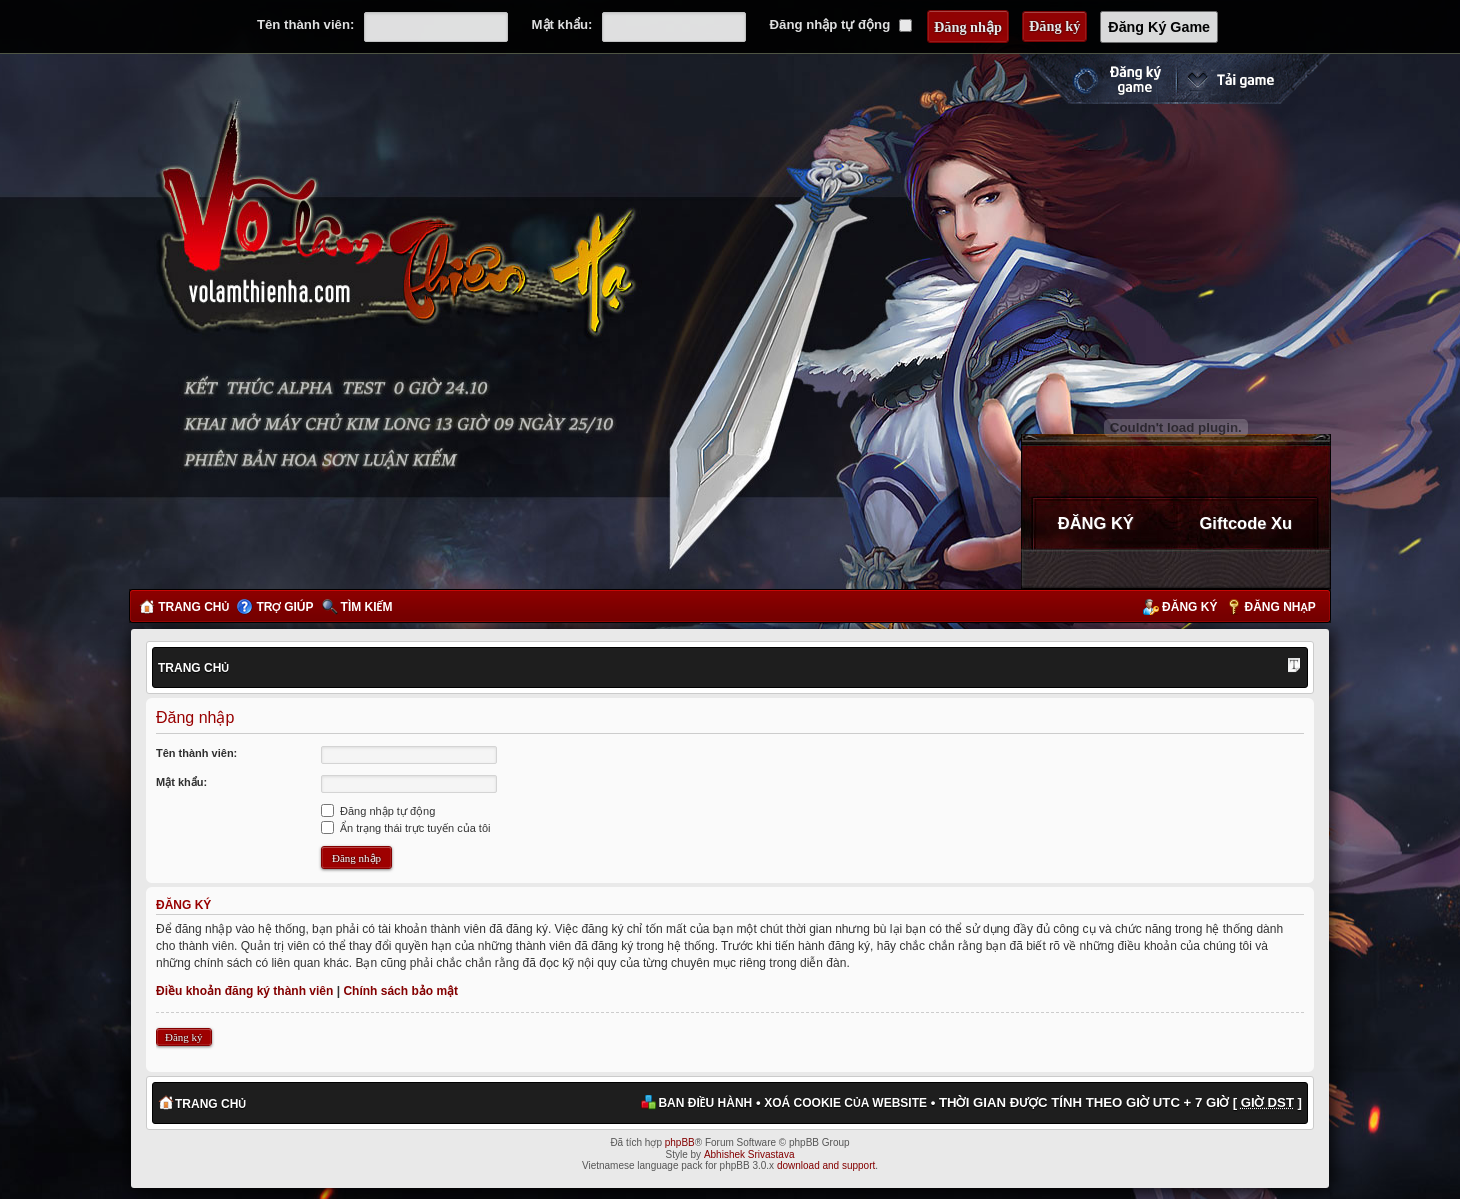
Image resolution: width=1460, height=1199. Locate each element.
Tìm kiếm (367, 607)
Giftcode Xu (1245, 523)
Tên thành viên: (305, 24)
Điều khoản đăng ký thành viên (244, 991)
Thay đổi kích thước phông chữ (1294, 667)
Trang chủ (193, 607)
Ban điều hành (705, 1103)
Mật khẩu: (562, 24)
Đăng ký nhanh (1097, 79)
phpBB (680, 1142)
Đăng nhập (1280, 607)
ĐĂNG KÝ (1096, 523)
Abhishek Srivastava (749, 1154)
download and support (826, 1165)
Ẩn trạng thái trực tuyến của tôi (405, 828)
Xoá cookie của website (845, 1103)
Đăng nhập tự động (841, 24)
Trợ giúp (284, 607)
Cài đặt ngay (1253, 79)
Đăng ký (1189, 607)
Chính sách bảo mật (400, 991)
